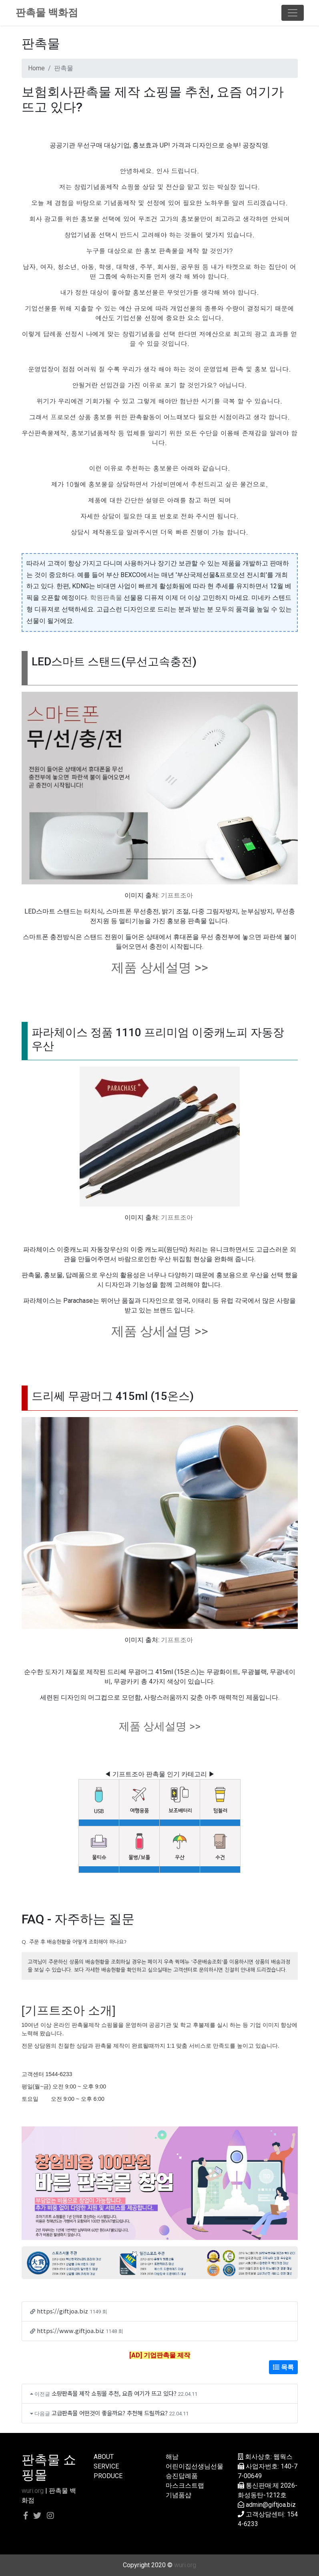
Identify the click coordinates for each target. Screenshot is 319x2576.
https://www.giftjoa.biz (70, 2330)
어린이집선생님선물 (194, 2466)
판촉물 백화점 (47, 12)
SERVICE (106, 2466)
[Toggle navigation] (292, 13)
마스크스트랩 (185, 2485)
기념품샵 (178, 2495)
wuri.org (33, 2490)
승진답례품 (182, 2476)
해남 (172, 2457)
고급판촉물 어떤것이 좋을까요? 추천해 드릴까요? (110, 2413)
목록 (283, 2367)
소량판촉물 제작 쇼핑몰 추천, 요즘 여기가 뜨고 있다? (114, 2393)
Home (36, 68)
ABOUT (104, 2457)
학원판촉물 (106, 597)
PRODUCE (108, 2476)
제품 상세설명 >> (159, 967)
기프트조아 (177, 895)
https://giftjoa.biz (62, 2311)
